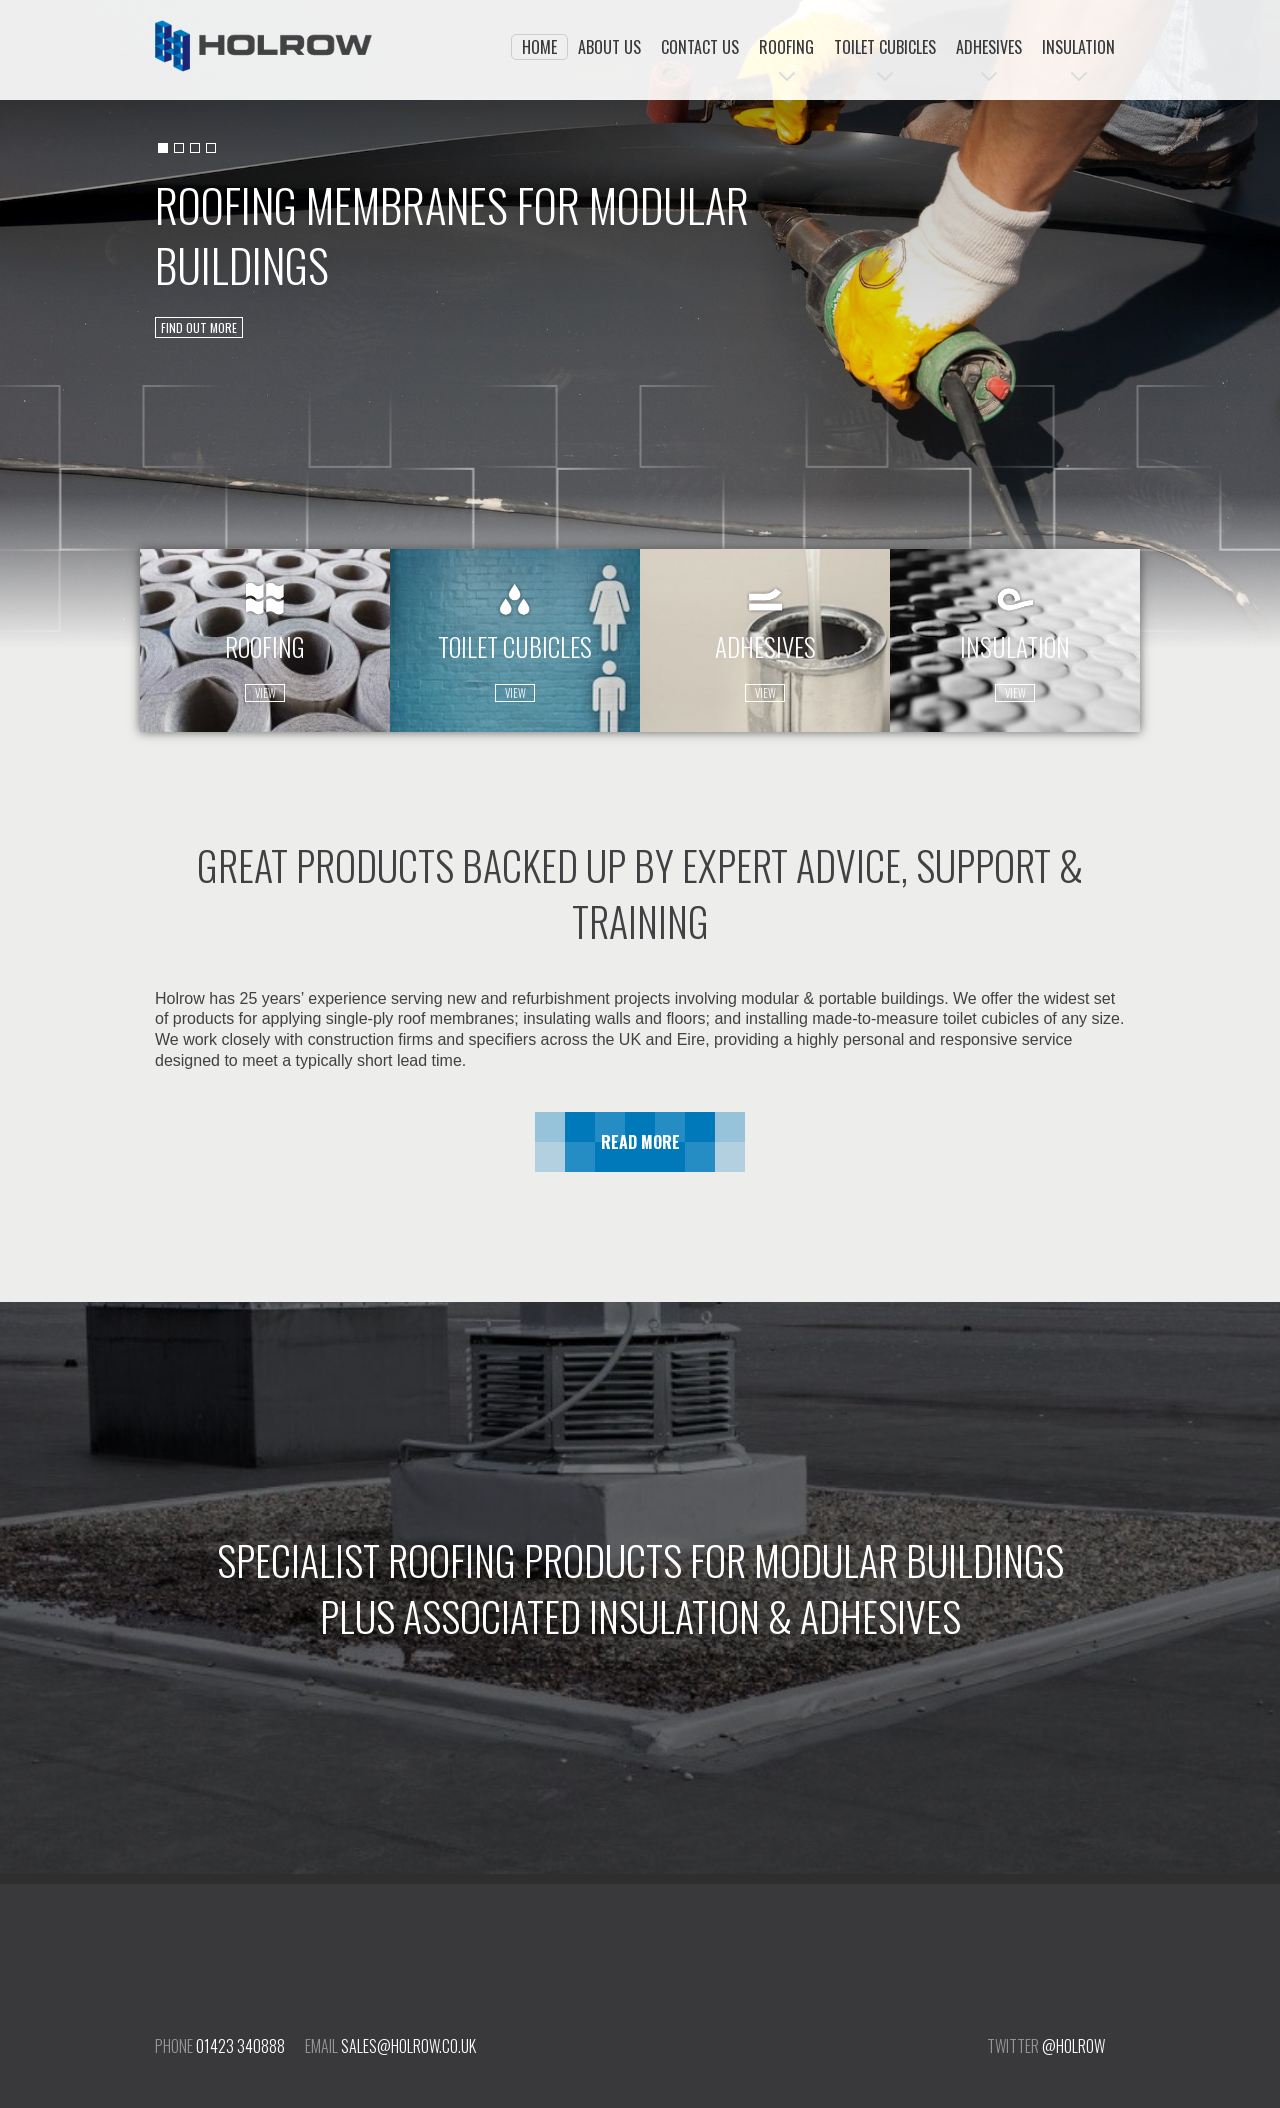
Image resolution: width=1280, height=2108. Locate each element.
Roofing (786, 47)
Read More (640, 1142)
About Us (609, 47)
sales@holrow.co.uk (408, 2046)
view (265, 693)
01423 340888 (240, 2046)
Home (539, 47)
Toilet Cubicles (885, 47)
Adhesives (989, 47)
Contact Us (700, 47)
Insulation (1078, 47)
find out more (199, 327)
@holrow (1073, 2046)
